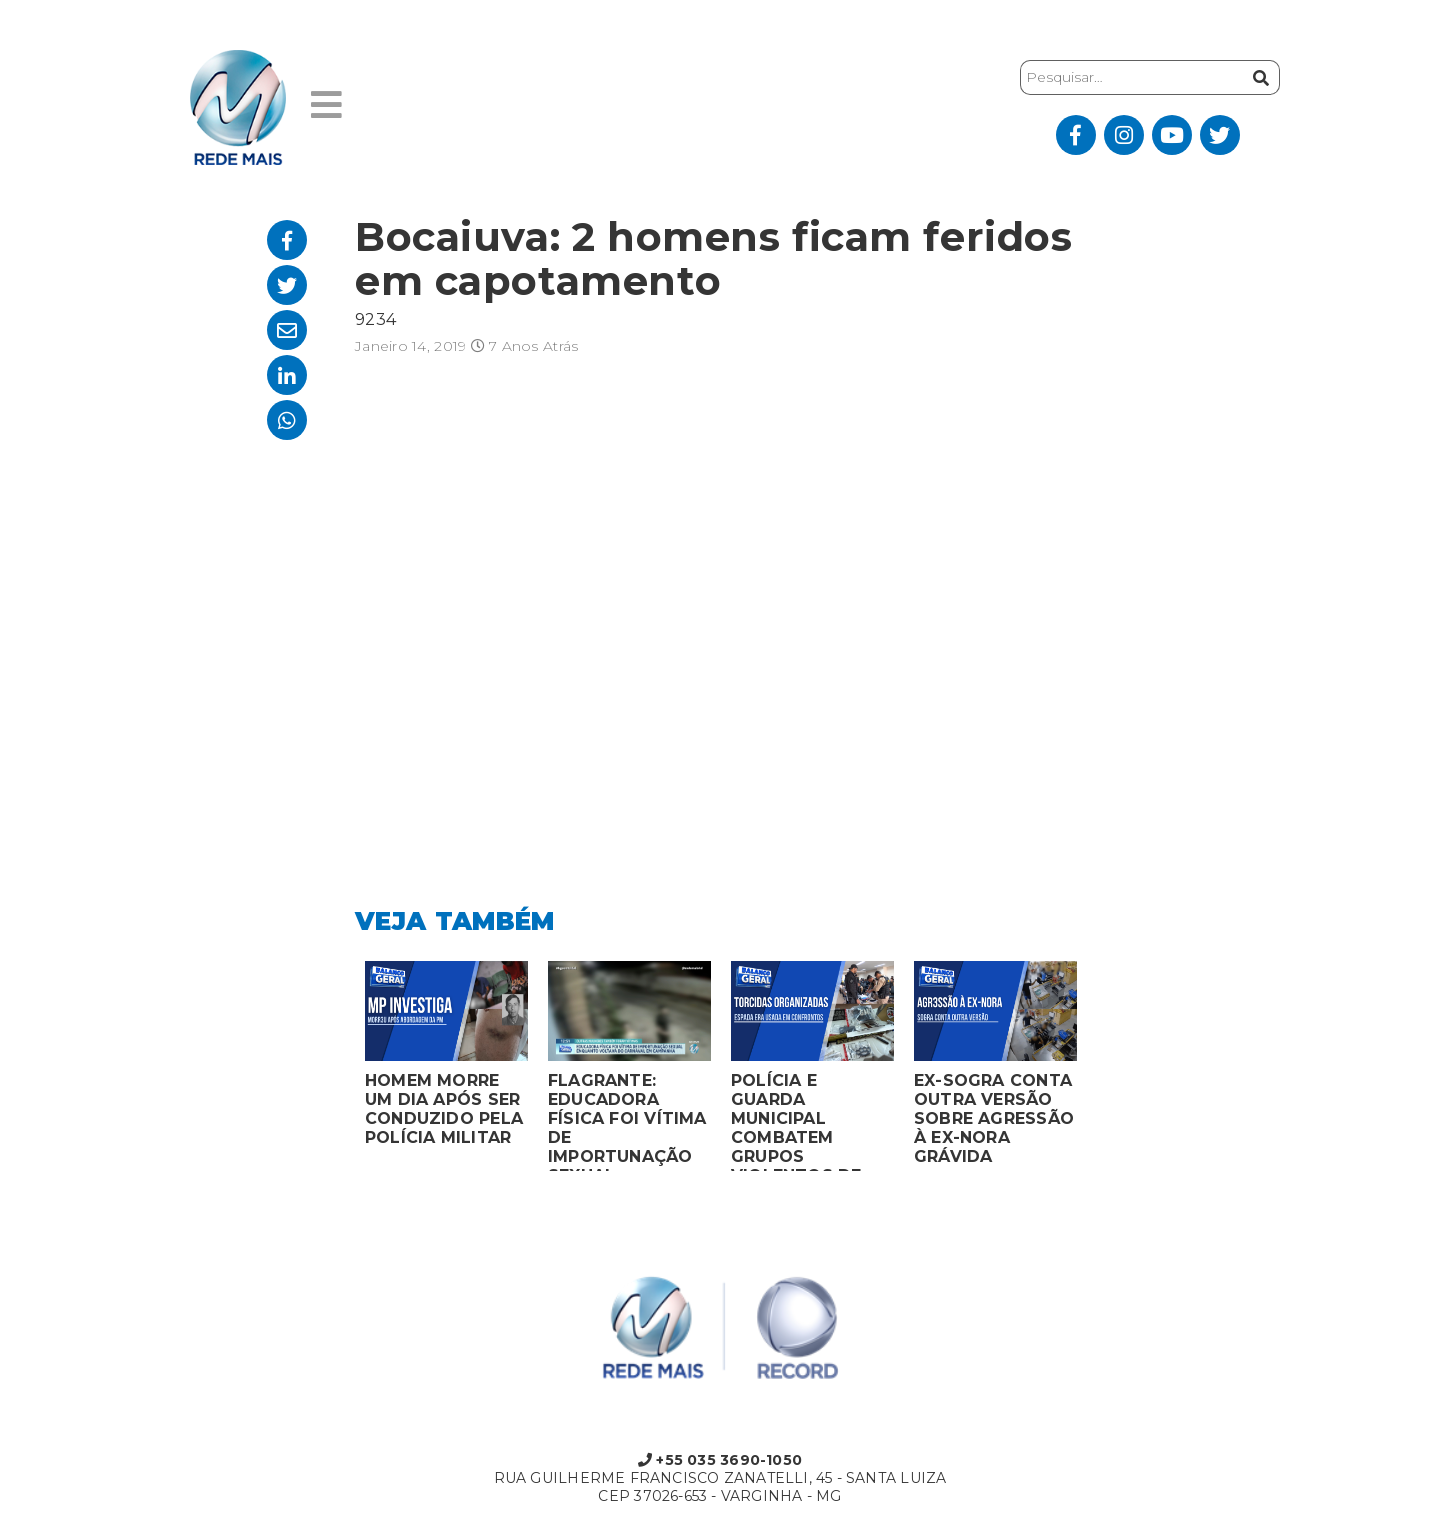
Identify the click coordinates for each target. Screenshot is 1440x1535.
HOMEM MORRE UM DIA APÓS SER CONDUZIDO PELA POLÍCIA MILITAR (444, 1109)
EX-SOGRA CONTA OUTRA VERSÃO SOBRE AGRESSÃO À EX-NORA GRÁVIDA (994, 1118)
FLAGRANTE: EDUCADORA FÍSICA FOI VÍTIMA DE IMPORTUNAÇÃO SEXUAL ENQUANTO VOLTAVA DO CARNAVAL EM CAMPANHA (627, 1121)
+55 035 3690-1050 (720, 1460)
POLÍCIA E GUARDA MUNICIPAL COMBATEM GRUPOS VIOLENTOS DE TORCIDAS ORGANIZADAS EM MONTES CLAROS (811, 1121)
